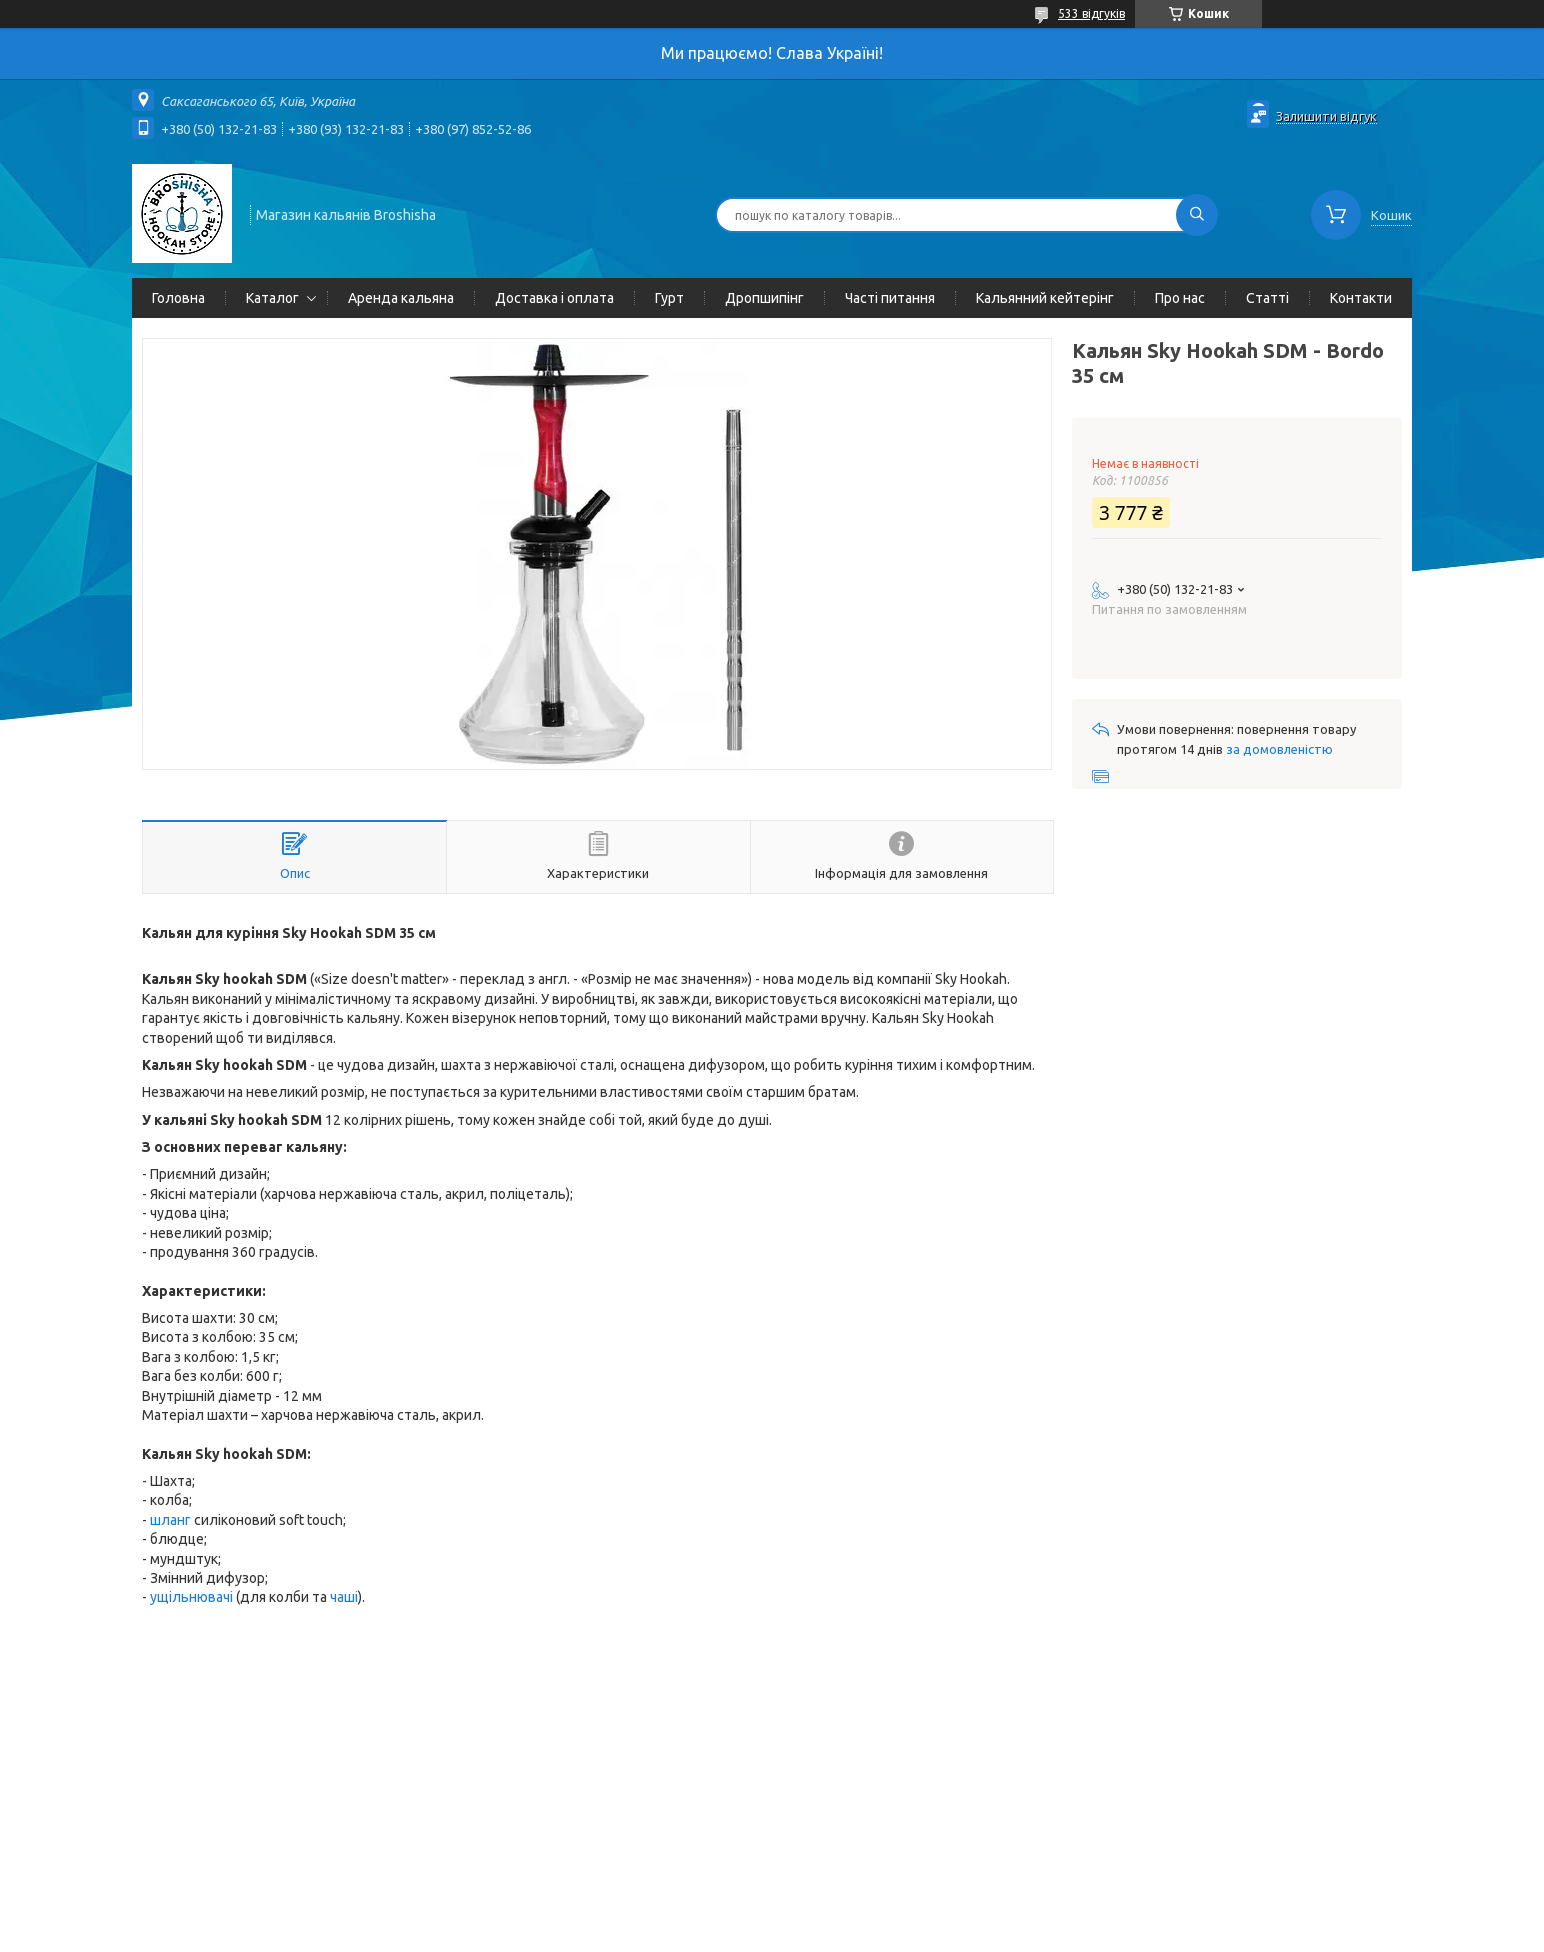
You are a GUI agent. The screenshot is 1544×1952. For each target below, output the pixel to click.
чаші (344, 1597)
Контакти (1361, 298)
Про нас (1180, 298)
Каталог (272, 298)
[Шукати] (1197, 215)
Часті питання (890, 298)
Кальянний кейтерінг (1045, 298)
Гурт (669, 298)
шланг (170, 1520)
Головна (178, 298)
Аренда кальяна (401, 298)
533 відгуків (1091, 13)
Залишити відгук (1326, 116)
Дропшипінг (764, 298)
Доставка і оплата (554, 298)
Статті (1267, 298)
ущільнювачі (191, 1597)
